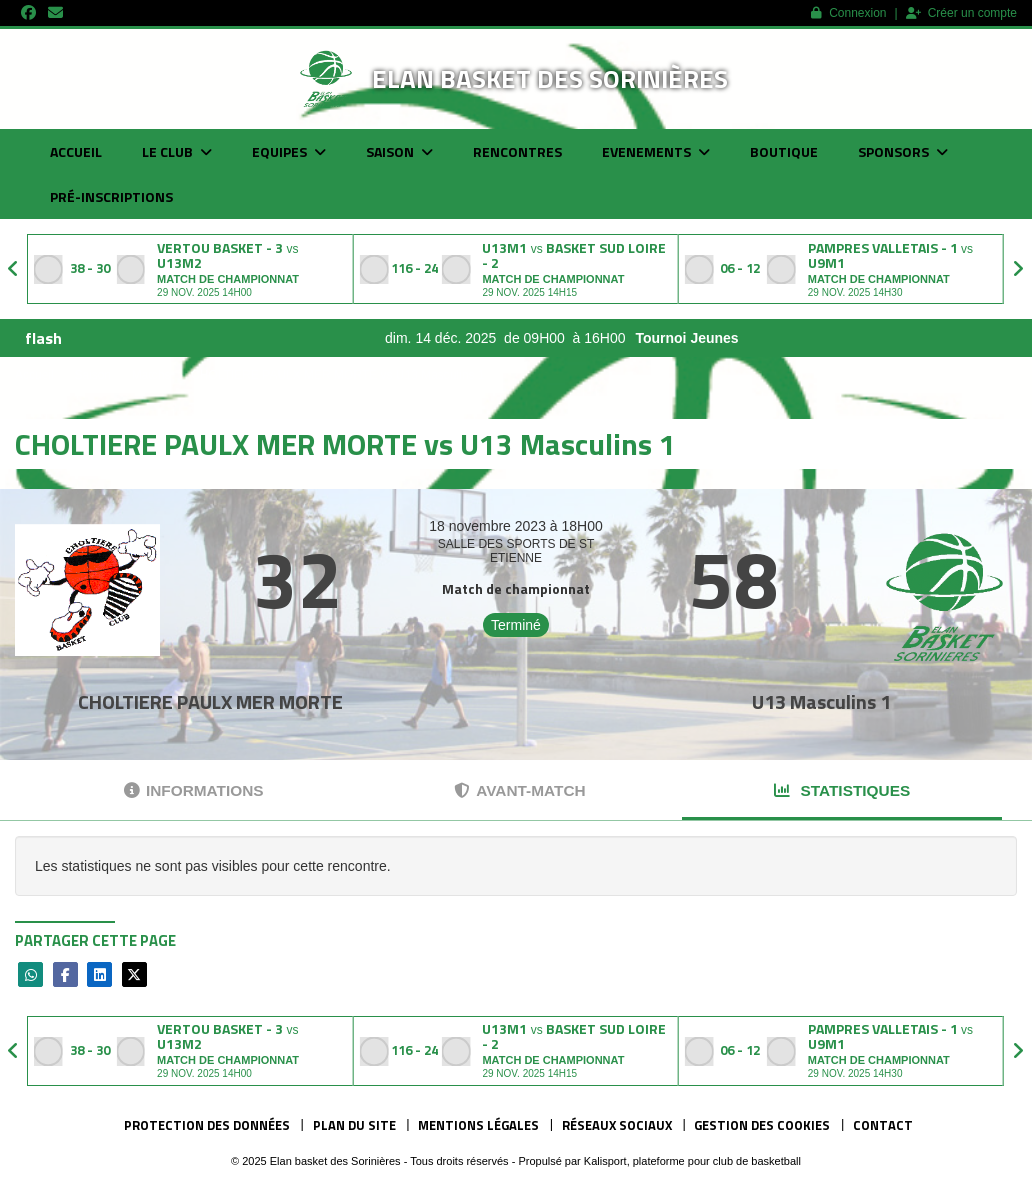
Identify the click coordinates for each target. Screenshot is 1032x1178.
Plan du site (354, 1125)
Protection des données (207, 1125)
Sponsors (903, 151)
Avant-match (519, 790)
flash (43, 338)
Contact (883, 1125)
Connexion (848, 13)
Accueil (76, 151)
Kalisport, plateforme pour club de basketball (692, 1161)
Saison (399, 151)
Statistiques (842, 790)
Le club (177, 151)
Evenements (656, 151)
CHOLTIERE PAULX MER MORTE (210, 701)
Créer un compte (961, 13)
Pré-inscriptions (111, 196)
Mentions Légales (478, 1125)
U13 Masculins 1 (821, 701)
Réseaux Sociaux (617, 1125)
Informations (194, 790)
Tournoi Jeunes (719, 338)
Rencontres (517, 151)
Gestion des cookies (762, 1125)
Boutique (784, 151)
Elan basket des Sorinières (550, 78)
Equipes (289, 151)
